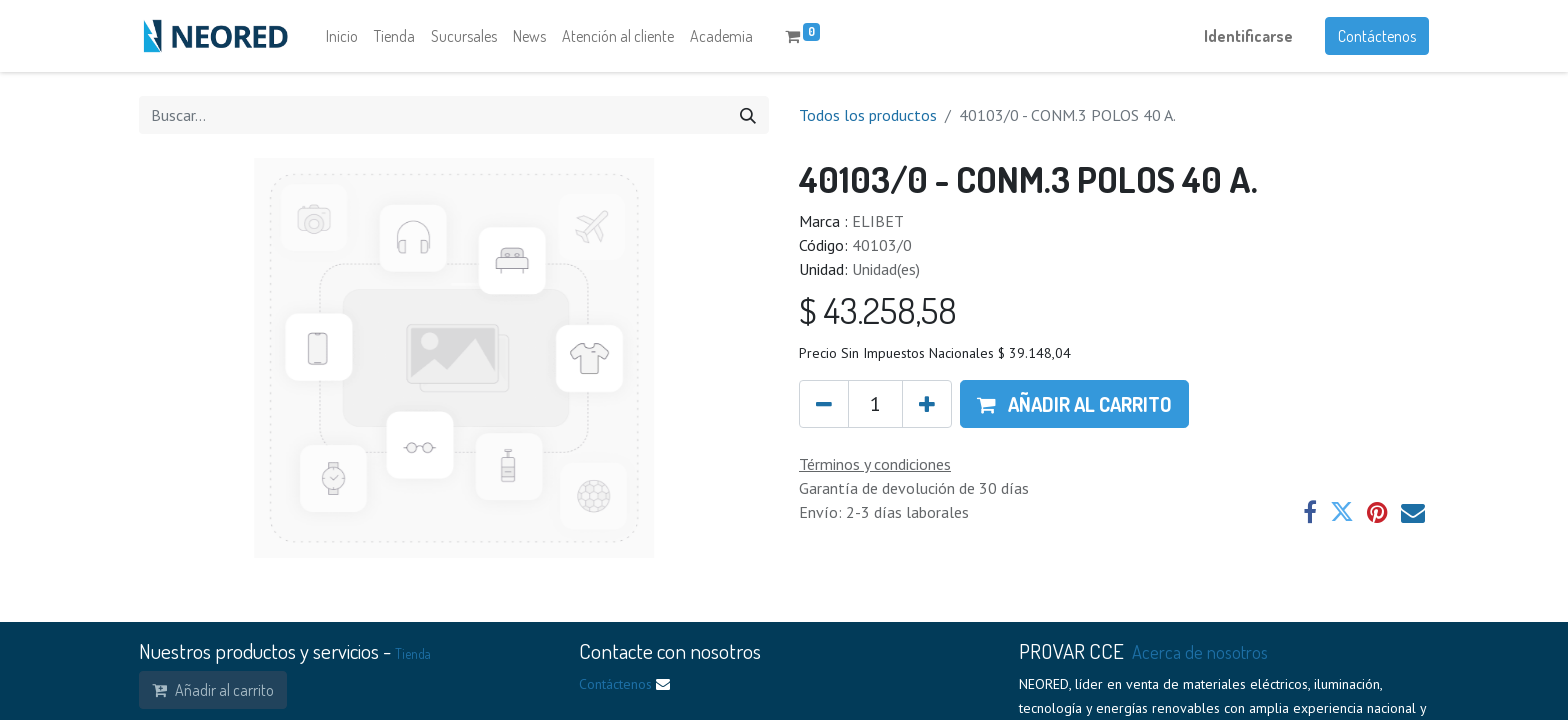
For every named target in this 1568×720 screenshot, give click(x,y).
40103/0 (882, 245)
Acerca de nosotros (1200, 651)
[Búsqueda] (748, 115)
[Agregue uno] (927, 404)
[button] (1074, 404)
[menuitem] (342, 36)
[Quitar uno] (824, 404)
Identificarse (1248, 36)
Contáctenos (1377, 36)
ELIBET (878, 221)
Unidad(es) (886, 269)
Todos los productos (868, 115)
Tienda (413, 653)
